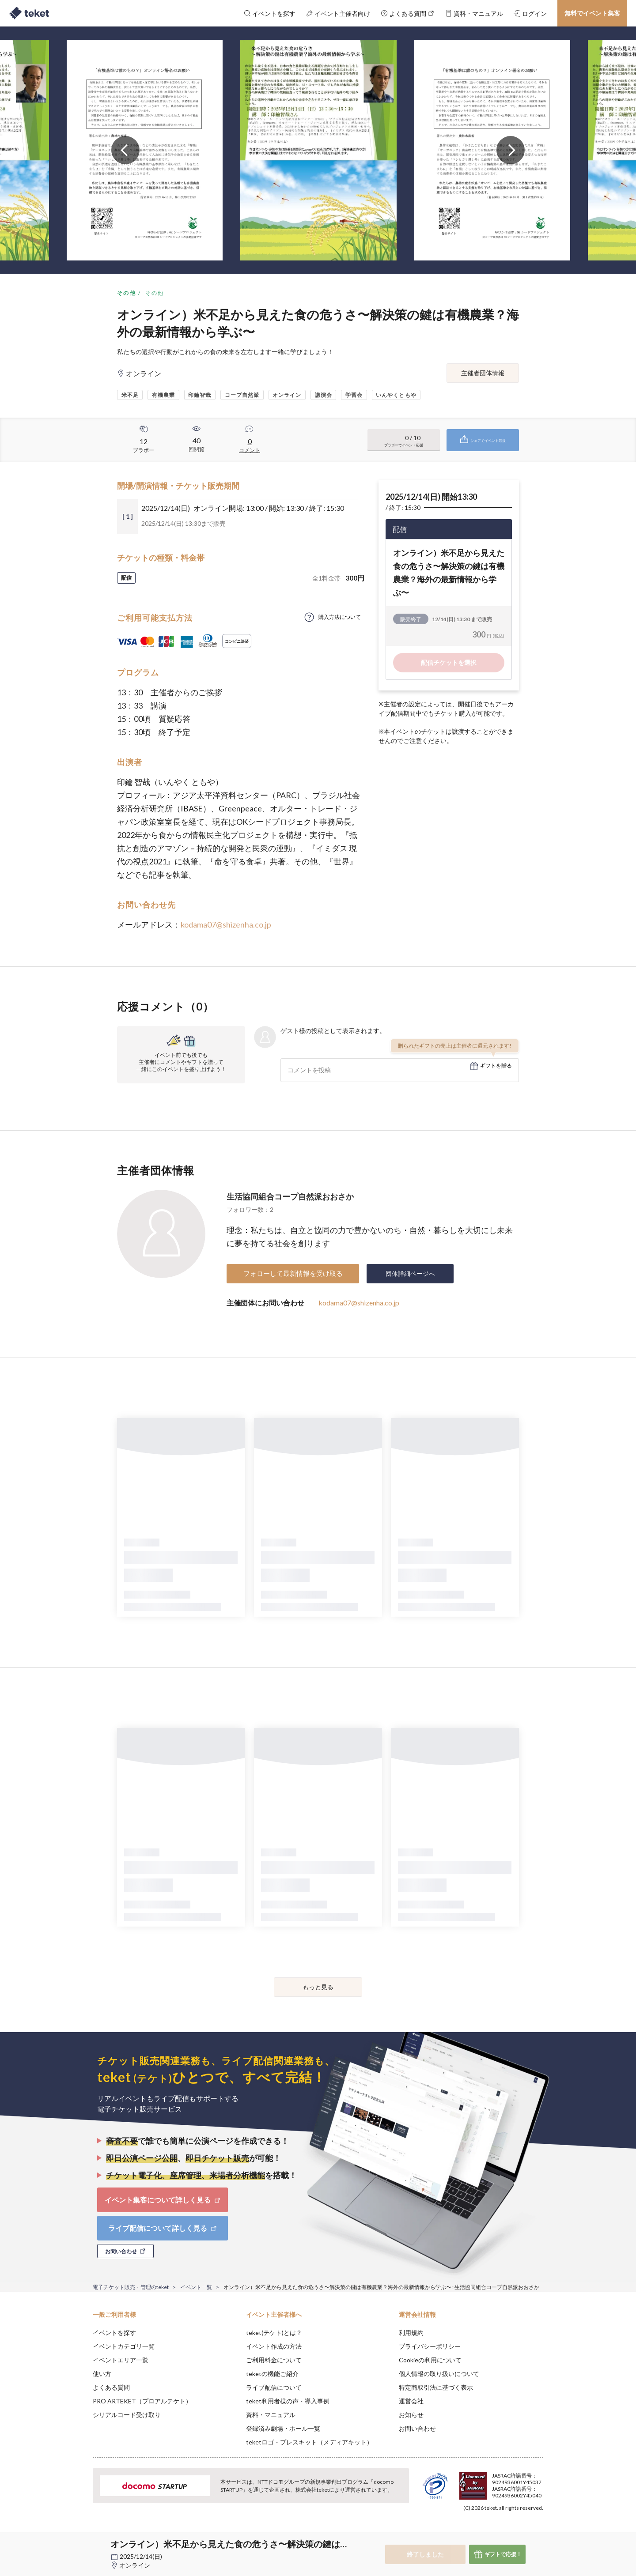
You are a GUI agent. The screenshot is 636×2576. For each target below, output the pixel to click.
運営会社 (411, 2401)
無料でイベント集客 (592, 13)
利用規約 (411, 2332)
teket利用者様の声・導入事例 (287, 2401)
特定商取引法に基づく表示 (436, 2387)
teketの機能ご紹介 (272, 2373)
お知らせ (411, 2414)
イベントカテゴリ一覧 (124, 2346)
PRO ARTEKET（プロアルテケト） (142, 2401)
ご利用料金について (274, 2360)
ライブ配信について (274, 2387)
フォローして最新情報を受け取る (293, 1273)
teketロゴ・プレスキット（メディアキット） (309, 2442)
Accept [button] (538, 2531)
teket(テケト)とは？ (274, 2332)
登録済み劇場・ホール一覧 (283, 2428)
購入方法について (339, 617)
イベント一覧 (196, 2287)
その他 (126, 293)
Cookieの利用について (430, 2360)
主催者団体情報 (482, 373)
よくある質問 (111, 2387)
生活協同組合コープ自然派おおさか (290, 1196)
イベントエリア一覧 (120, 2360)
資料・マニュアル (270, 2414)
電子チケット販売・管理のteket (131, 2287)
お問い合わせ (417, 2428)
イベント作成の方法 (274, 2346)
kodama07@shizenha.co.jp (226, 924)
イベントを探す (114, 2332)
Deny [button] (493, 2532)
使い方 (102, 2373)
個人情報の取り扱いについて (439, 2373)
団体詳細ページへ (410, 1273)
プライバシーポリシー (430, 2346)
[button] (79, 2543)
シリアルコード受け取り (127, 2414)
